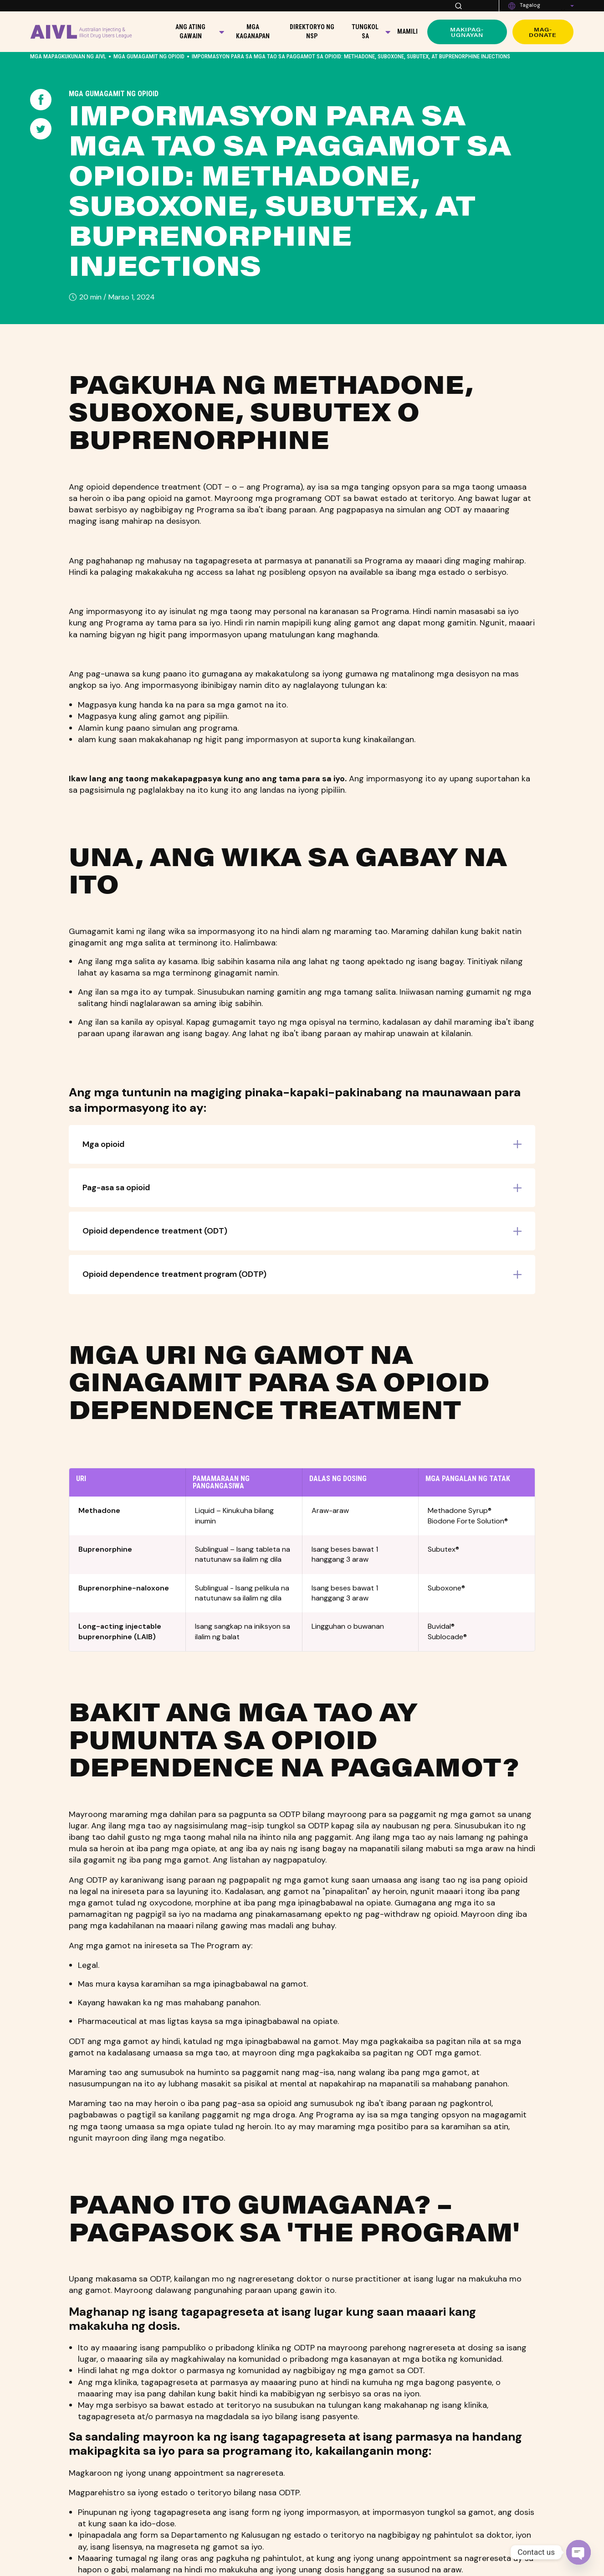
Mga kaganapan (253, 31)
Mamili (407, 31)
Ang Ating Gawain (190, 31)
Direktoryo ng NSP (312, 31)
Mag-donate (543, 32)
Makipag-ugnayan (467, 32)
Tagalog (530, 5)
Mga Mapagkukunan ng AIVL (68, 56)
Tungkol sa (365, 31)
